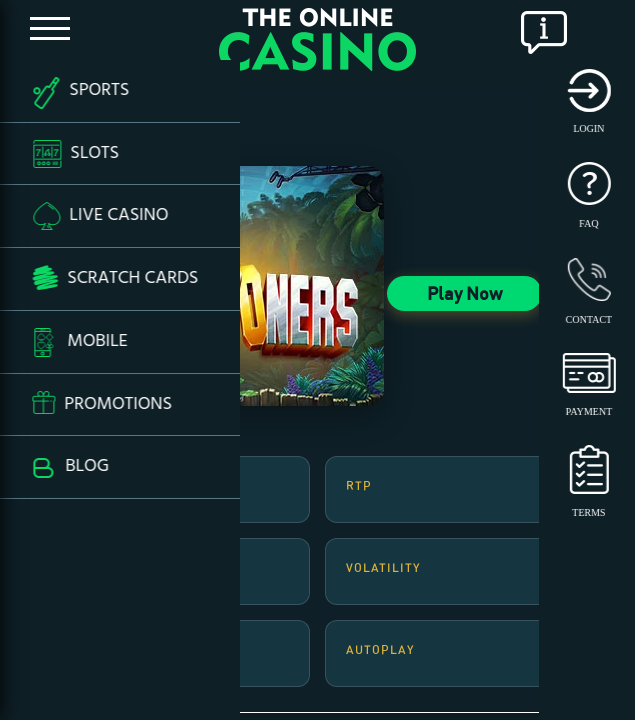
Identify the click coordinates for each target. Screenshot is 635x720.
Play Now (464, 293)
